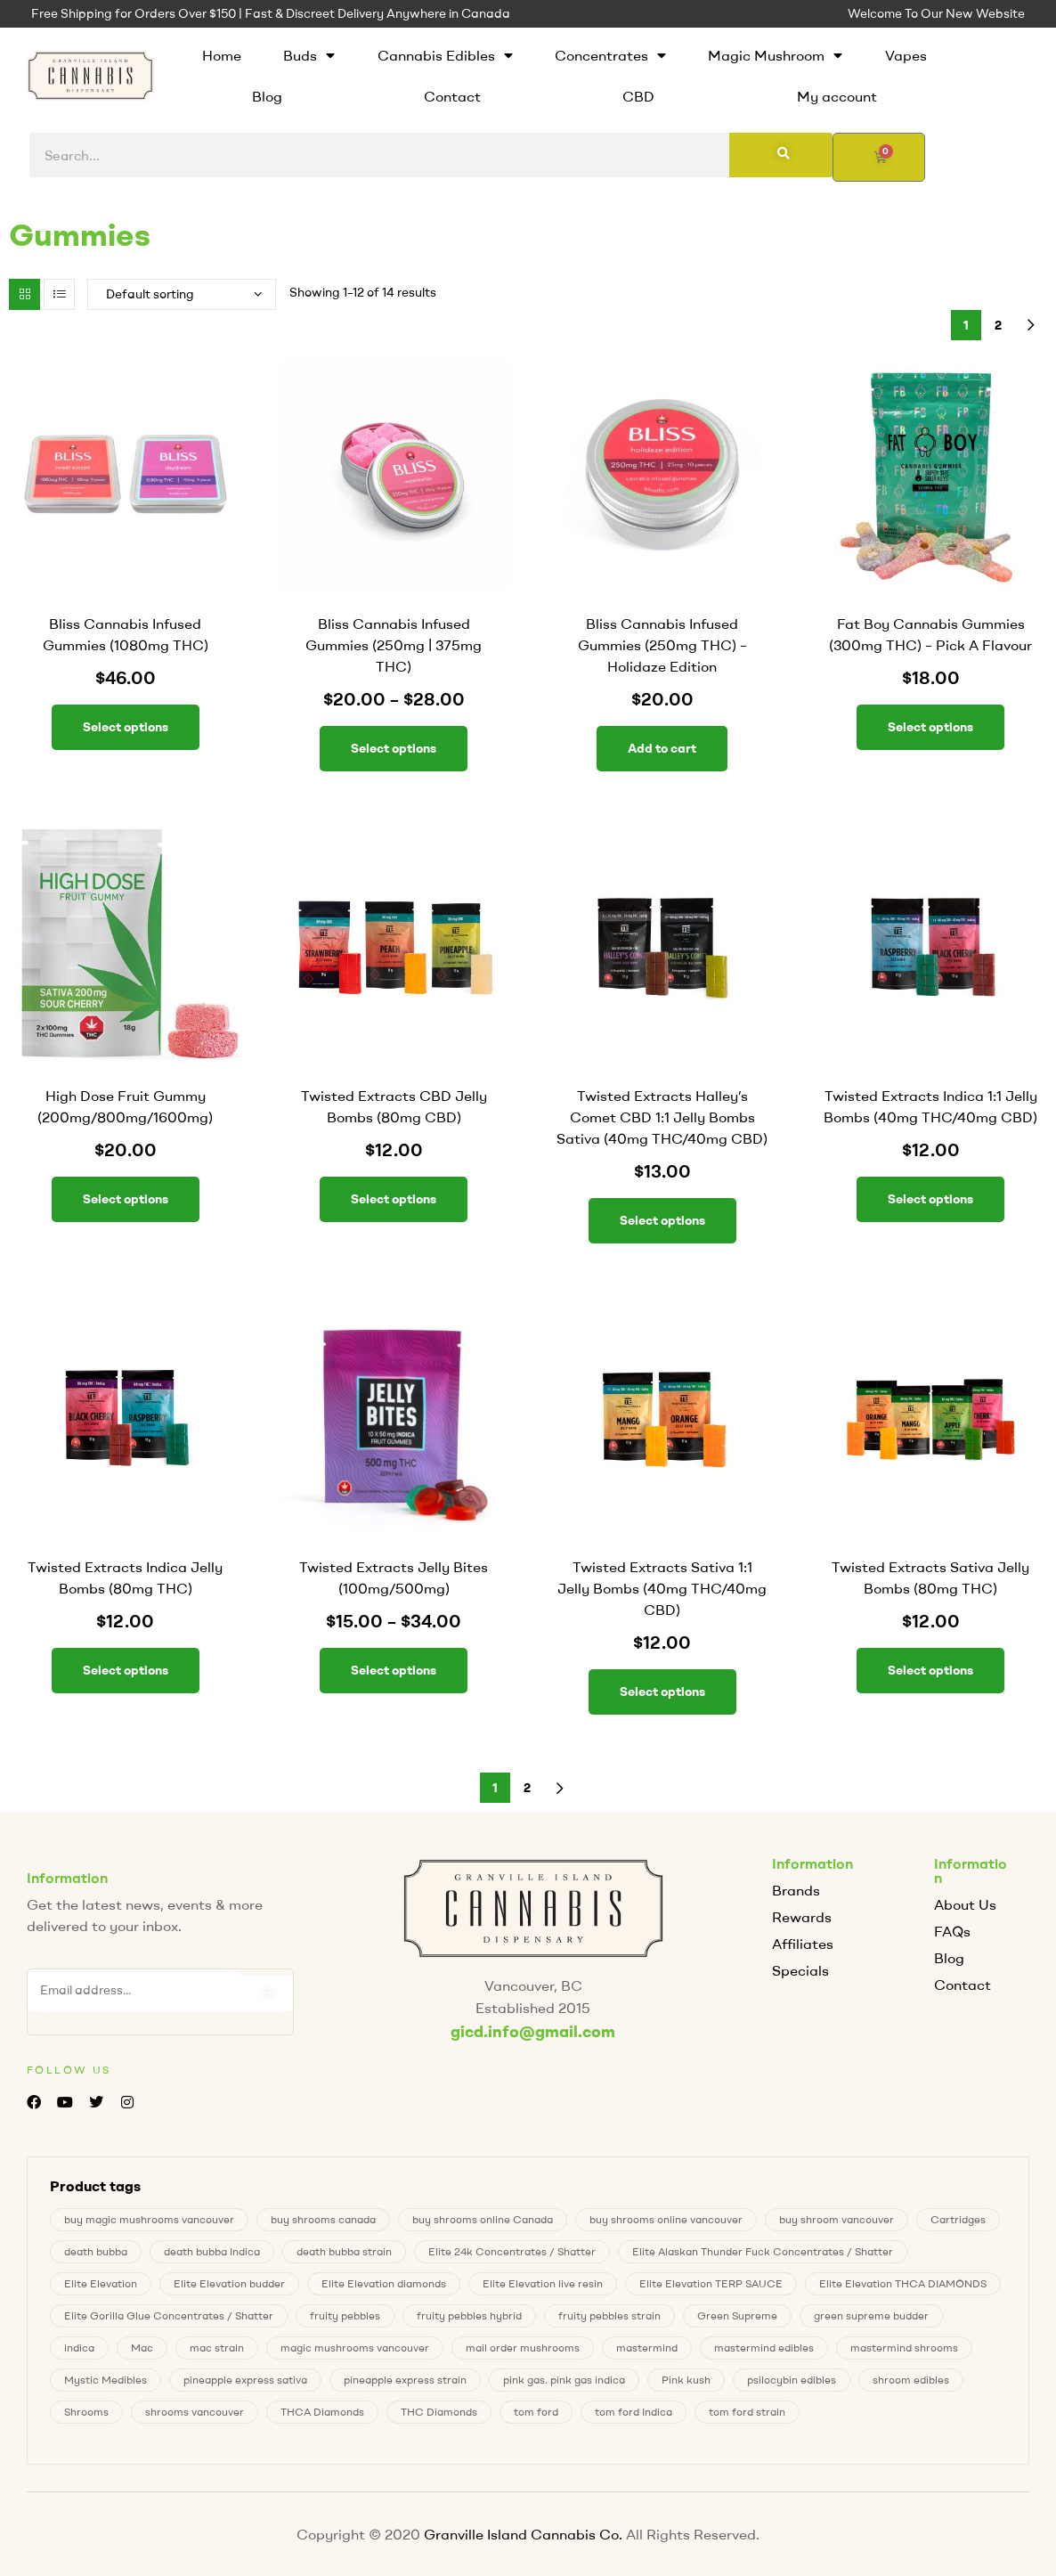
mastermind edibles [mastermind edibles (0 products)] (764, 2347)
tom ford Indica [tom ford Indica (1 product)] (633, 2411)
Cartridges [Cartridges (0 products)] (958, 2219)
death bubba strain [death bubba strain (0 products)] (344, 2251)
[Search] (781, 155)
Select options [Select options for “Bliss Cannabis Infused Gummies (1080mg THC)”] (125, 727)
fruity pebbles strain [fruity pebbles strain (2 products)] (609, 2315)
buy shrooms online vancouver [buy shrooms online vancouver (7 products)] (666, 2219)
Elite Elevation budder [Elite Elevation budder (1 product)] (229, 2283)
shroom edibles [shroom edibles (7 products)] (911, 2379)
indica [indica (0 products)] (79, 2347)
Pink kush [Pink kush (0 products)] (686, 2379)
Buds (309, 55)
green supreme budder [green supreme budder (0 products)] (871, 2315)
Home (221, 55)
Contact (452, 96)
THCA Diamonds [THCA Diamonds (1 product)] (322, 2411)
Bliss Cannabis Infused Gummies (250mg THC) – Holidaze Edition (662, 645)
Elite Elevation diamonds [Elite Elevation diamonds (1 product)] (383, 2283)
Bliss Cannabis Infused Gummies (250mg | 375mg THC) (393, 645)
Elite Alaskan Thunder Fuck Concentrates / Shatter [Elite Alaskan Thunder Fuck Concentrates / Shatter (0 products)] (762, 2251)
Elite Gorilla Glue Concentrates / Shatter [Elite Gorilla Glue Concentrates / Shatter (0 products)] (168, 2315)
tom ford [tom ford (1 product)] (536, 2411)
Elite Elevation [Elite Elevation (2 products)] (100, 2283)
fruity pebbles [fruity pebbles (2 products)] (345, 2315)
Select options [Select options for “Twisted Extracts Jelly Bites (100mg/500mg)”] (393, 1670)
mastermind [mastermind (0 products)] (647, 2347)
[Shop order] (181, 294)
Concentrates (610, 55)
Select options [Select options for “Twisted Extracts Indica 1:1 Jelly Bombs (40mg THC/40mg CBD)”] (930, 1199)
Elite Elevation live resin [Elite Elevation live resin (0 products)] (543, 2283)
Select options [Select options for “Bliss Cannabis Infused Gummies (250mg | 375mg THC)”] (393, 748)
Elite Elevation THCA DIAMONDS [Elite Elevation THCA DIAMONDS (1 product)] (903, 2283)
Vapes (906, 55)
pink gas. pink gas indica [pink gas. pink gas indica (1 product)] (564, 2379)
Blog (267, 96)
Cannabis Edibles (445, 55)
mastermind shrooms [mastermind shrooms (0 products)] (904, 2347)
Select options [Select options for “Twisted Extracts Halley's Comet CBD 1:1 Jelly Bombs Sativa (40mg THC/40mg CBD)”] (662, 1220)
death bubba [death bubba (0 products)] (95, 2251)
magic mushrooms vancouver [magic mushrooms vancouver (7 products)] (354, 2347)
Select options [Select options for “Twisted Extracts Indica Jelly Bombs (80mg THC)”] (125, 1670)
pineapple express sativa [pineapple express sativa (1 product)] (245, 2379)
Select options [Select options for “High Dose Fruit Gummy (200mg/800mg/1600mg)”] (125, 1199)
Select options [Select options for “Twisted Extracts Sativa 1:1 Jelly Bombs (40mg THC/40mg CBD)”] (662, 1691)
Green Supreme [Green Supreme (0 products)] (737, 2315)
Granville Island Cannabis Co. (523, 2534)
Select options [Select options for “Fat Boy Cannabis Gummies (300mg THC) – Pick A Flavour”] (930, 727)
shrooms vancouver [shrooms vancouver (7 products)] (194, 2411)
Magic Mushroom (775, 55)
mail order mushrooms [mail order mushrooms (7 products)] (523, 2347)
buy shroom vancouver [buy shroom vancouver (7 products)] (836, 2219)
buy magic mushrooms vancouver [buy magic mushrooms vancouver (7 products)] (149, 2219)
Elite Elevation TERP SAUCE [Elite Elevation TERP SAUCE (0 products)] (711, 2283)
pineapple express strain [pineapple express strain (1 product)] (405, 2379)
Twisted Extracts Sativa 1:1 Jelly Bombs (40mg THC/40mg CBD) (662, 1588)
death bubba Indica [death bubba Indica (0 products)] (212, 2251)
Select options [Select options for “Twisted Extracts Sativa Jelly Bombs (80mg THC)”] (930, 1670)
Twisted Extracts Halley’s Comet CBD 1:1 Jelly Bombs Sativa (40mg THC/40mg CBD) (662, 1117)
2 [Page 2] (998, 325)
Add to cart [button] (662, 748)
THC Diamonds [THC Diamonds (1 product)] (439, 2411)
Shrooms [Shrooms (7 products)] (86, 2411)
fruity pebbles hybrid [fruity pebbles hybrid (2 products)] (469, 2315)
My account (837, 96)
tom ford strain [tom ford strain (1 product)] (747, 2411)
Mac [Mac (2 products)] (142, 2347)
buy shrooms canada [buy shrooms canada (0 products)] (323, 2219)
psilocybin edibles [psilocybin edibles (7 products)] (791, 2379)
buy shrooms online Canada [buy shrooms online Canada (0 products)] (482, 2219)
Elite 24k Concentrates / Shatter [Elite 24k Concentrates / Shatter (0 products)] (512, 2251)
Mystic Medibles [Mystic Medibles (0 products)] (105, 2379)
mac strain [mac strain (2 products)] (217, 2347)
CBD (638, 96)
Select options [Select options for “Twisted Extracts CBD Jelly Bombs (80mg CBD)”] (393, 1199)
